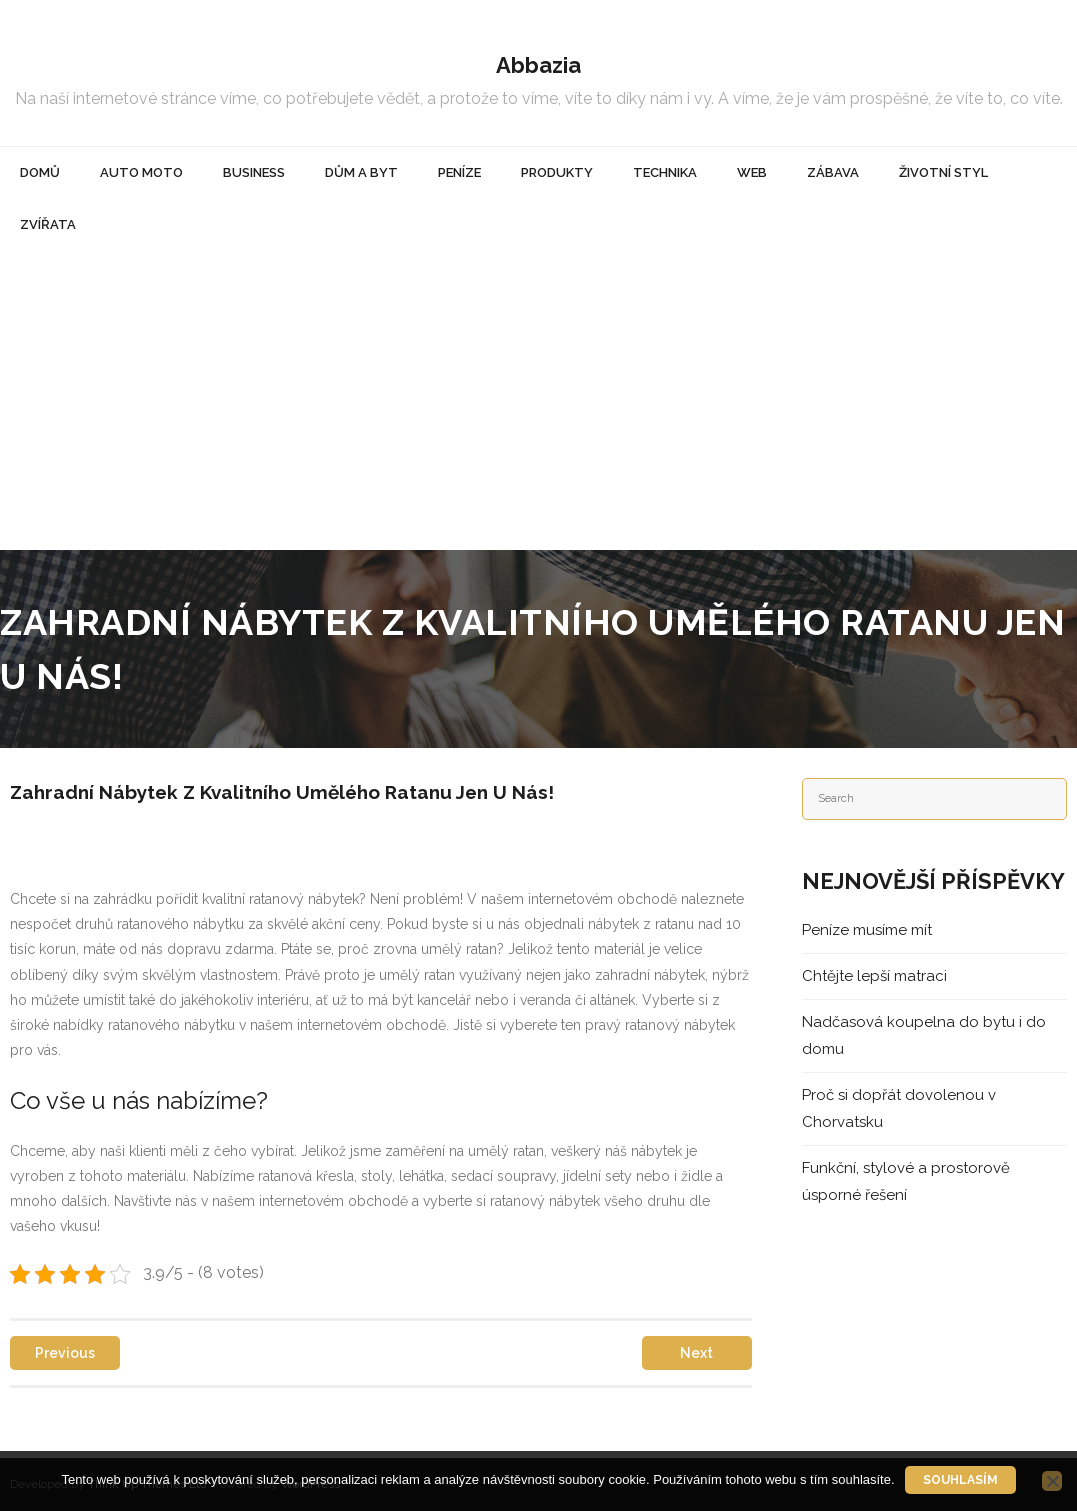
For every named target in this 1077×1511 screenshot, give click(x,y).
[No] (1052, 1481)
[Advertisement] (538, 400)
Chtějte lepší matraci (874, 976)
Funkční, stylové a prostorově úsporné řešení (906, 1181)
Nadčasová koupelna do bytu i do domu (924, 1035)
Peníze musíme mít (867, 930)
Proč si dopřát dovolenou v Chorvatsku (899, 1108)
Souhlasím (960, 1480)
